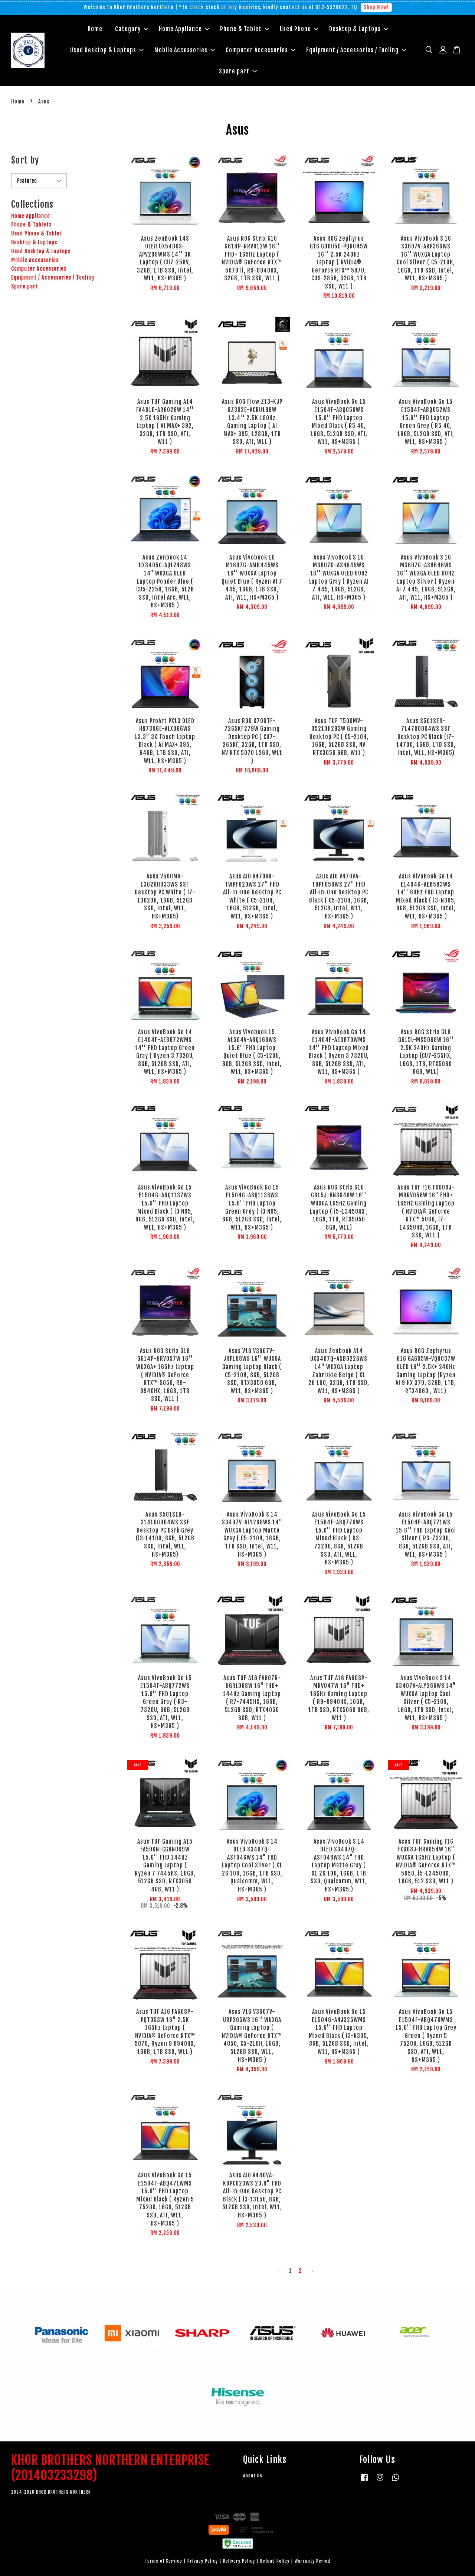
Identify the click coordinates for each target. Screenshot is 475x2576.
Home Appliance (184, 29)
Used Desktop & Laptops (107, 50)
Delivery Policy (239, 2561)
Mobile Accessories (184, 50)
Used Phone (299, 29)
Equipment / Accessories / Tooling (356, 50)
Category (131, 29)
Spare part (238, 71)
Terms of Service (163, 2561)
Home (95, 29)
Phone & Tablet (244, 29)
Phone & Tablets (31, 224)
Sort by (25, 160)
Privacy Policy (202, 2561)
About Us (252, 2475)
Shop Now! (376, 7)
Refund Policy (274, 2561)
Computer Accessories (260, 50)
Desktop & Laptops (358, 29)
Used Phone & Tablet (36, 233)
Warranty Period (312, 2561)
